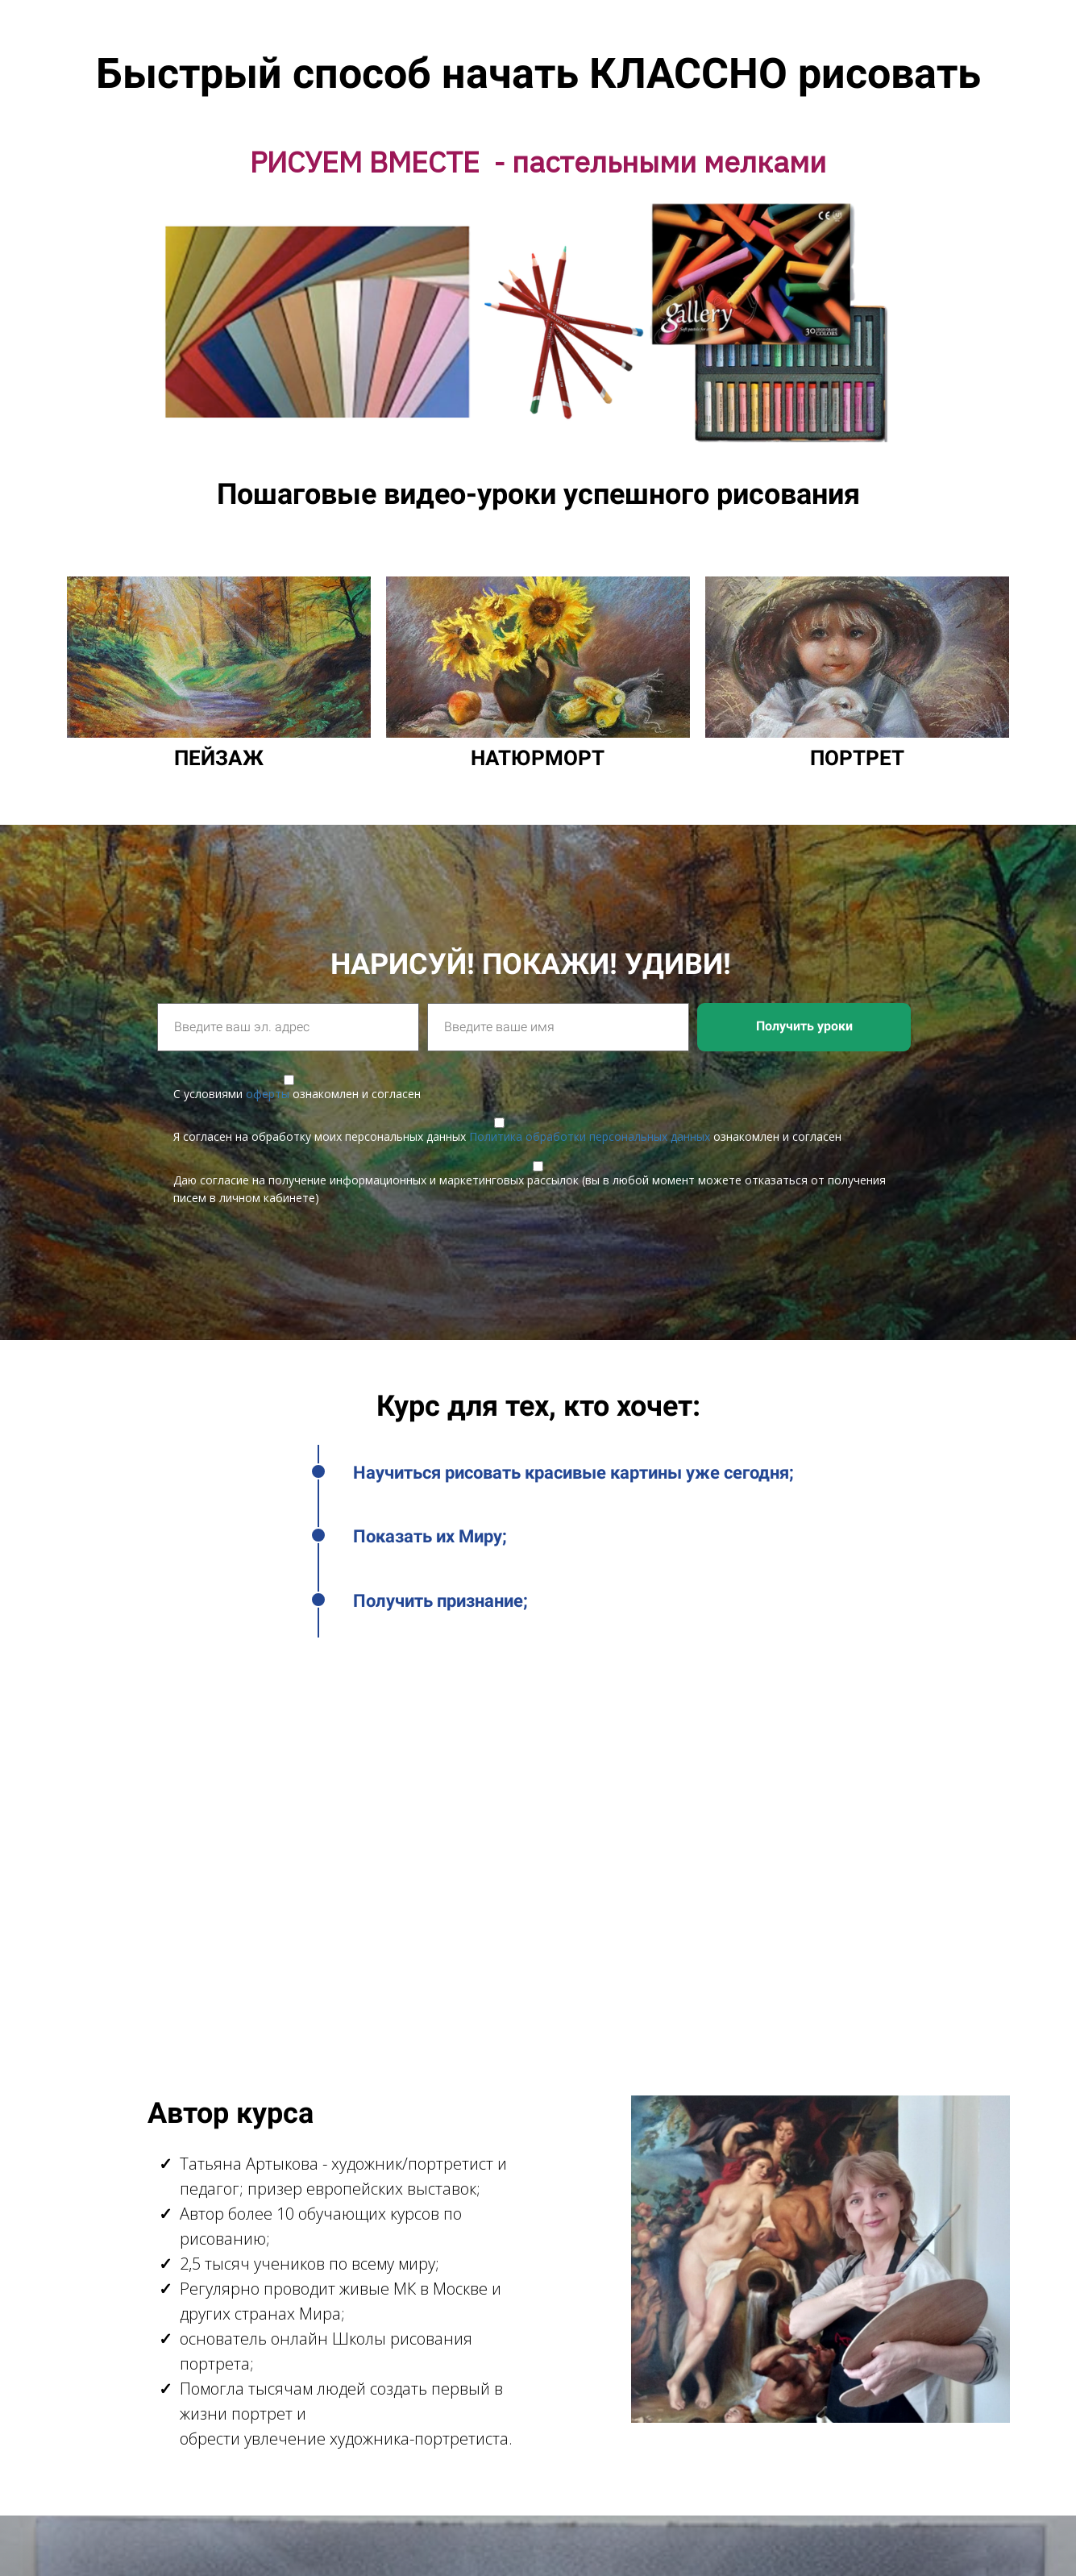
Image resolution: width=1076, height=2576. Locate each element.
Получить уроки (804, 1026)
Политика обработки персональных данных (589, 1136)
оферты (267, 1093)
